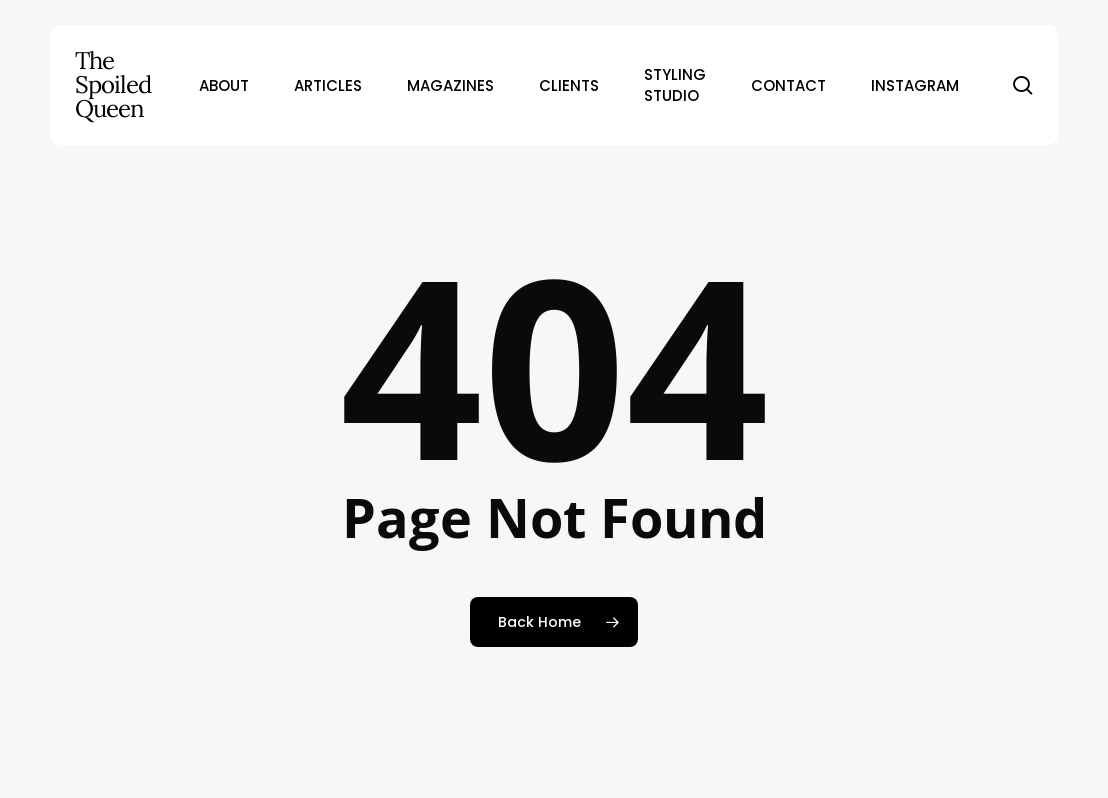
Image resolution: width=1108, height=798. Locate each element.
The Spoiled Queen (113, 85)
